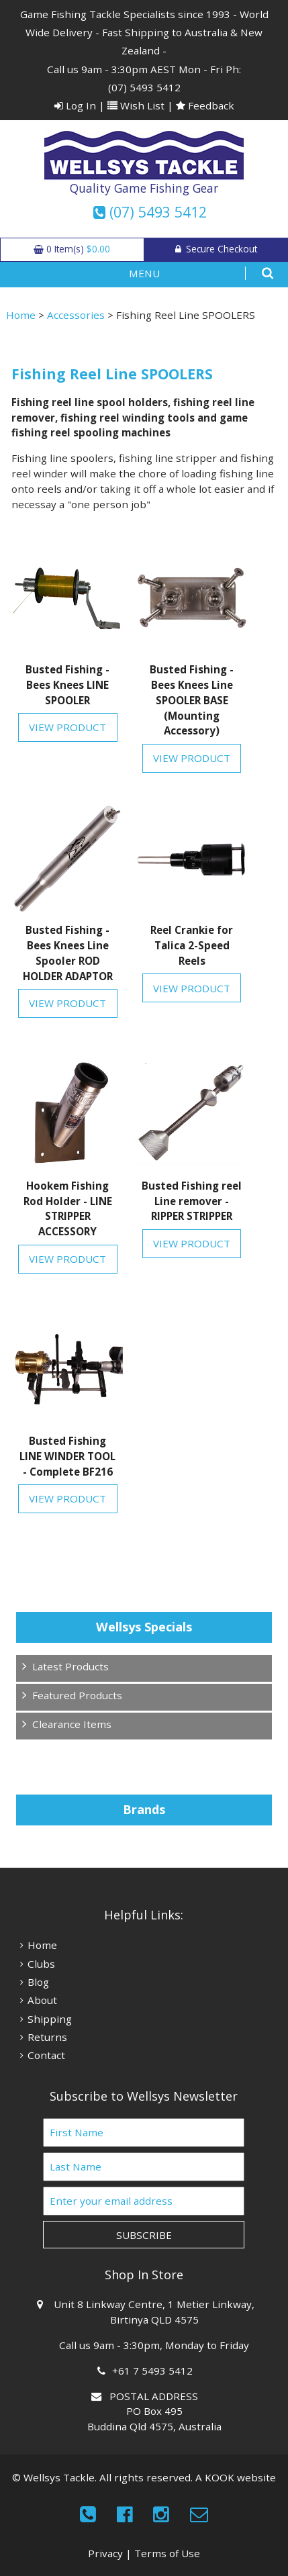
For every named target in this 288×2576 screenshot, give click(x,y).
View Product (67, 727)
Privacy (105, 2553)
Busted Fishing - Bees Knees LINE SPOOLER (67, 685)
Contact (46, 2055)
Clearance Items (71, 1724)
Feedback (205, 105)
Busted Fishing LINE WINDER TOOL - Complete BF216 (67, 1456)
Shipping (50, 2018)
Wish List (135, 105)
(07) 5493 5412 (144, 87)
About (42, 2000)
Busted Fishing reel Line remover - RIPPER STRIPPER (192, 1201)
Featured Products (77, 1695)
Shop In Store (144, 2275)
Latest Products (70, 1666)
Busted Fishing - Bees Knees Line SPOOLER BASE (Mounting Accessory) (192, 700)
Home (21, 315)
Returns (47, 2037)
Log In (75, 105)
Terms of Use (167, 2553)
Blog (38, 1982)
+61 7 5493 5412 (154, 2370)
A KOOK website (235, 2477)
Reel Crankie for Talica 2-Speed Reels (191, 945)
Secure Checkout (216, 248)
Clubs (41, 1963)
